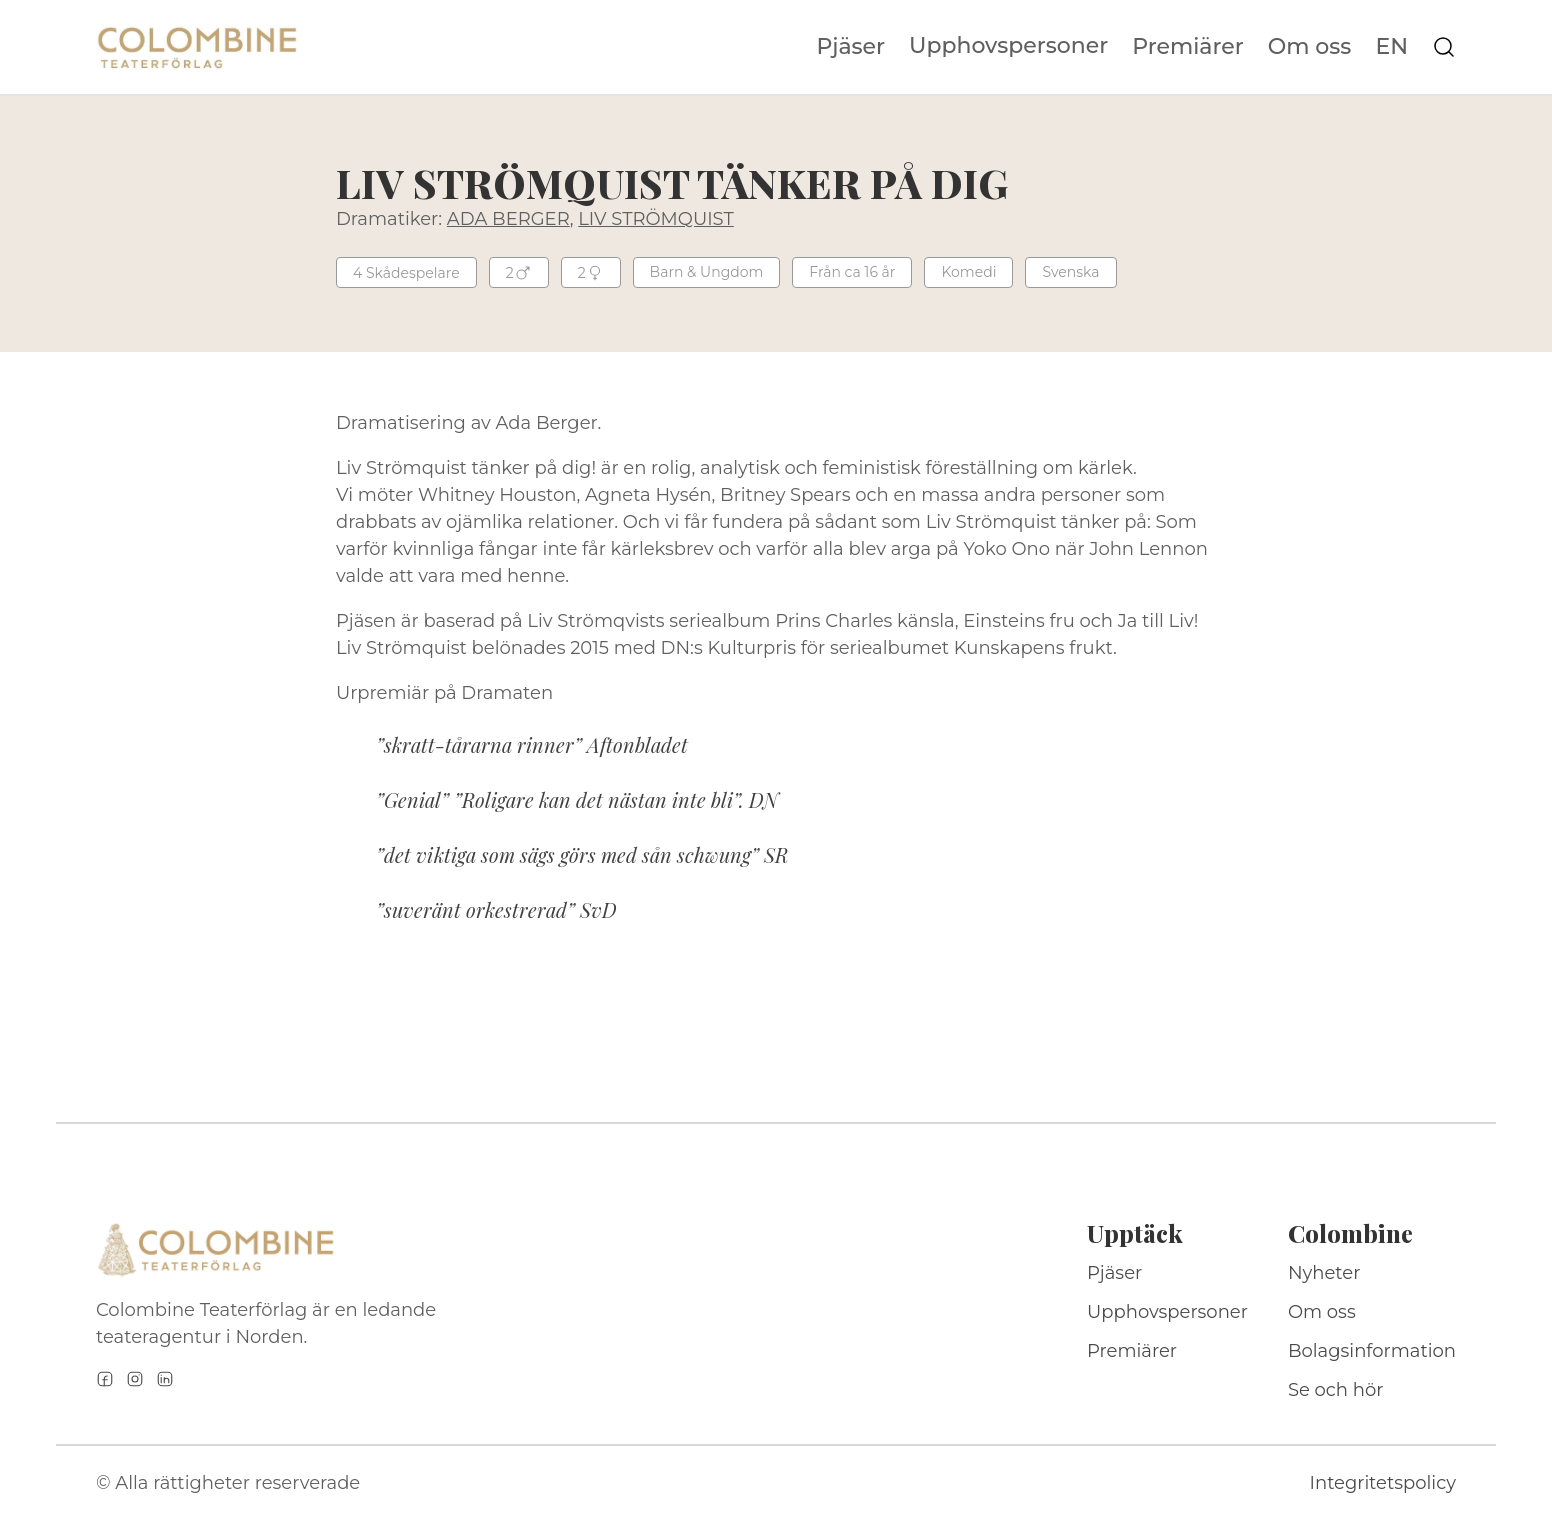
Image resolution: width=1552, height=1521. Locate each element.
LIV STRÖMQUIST (656, 219)
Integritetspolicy (1383, 1483)
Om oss (1310, 47)
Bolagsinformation (1372, 1351)
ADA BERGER (508, 219)
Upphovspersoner (1008, 45)
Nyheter (1324, 1273)
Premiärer (1188, 47)
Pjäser (851, 47)
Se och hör (1336, 1390)
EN (1391, 47)
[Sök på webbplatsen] (1444, 47)
